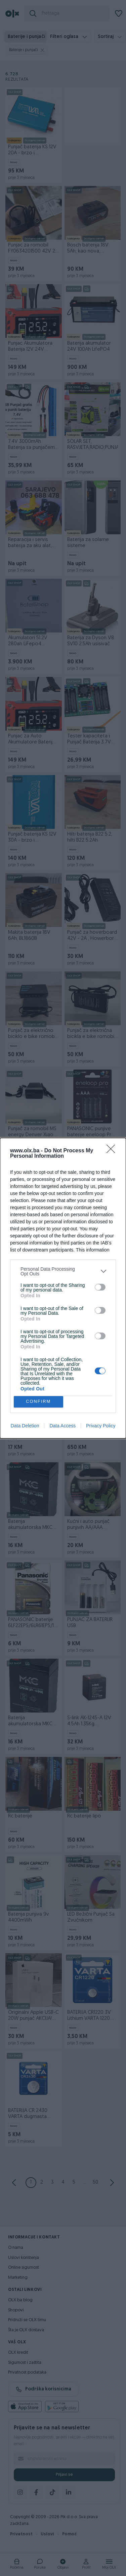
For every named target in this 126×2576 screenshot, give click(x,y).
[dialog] (63, 1288)
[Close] (113, 1151)
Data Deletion (25, 1425)
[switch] (100, 1287)
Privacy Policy (100, 1425)
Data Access (62, 1425)
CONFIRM (38, 1401)
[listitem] (63, 1271)
